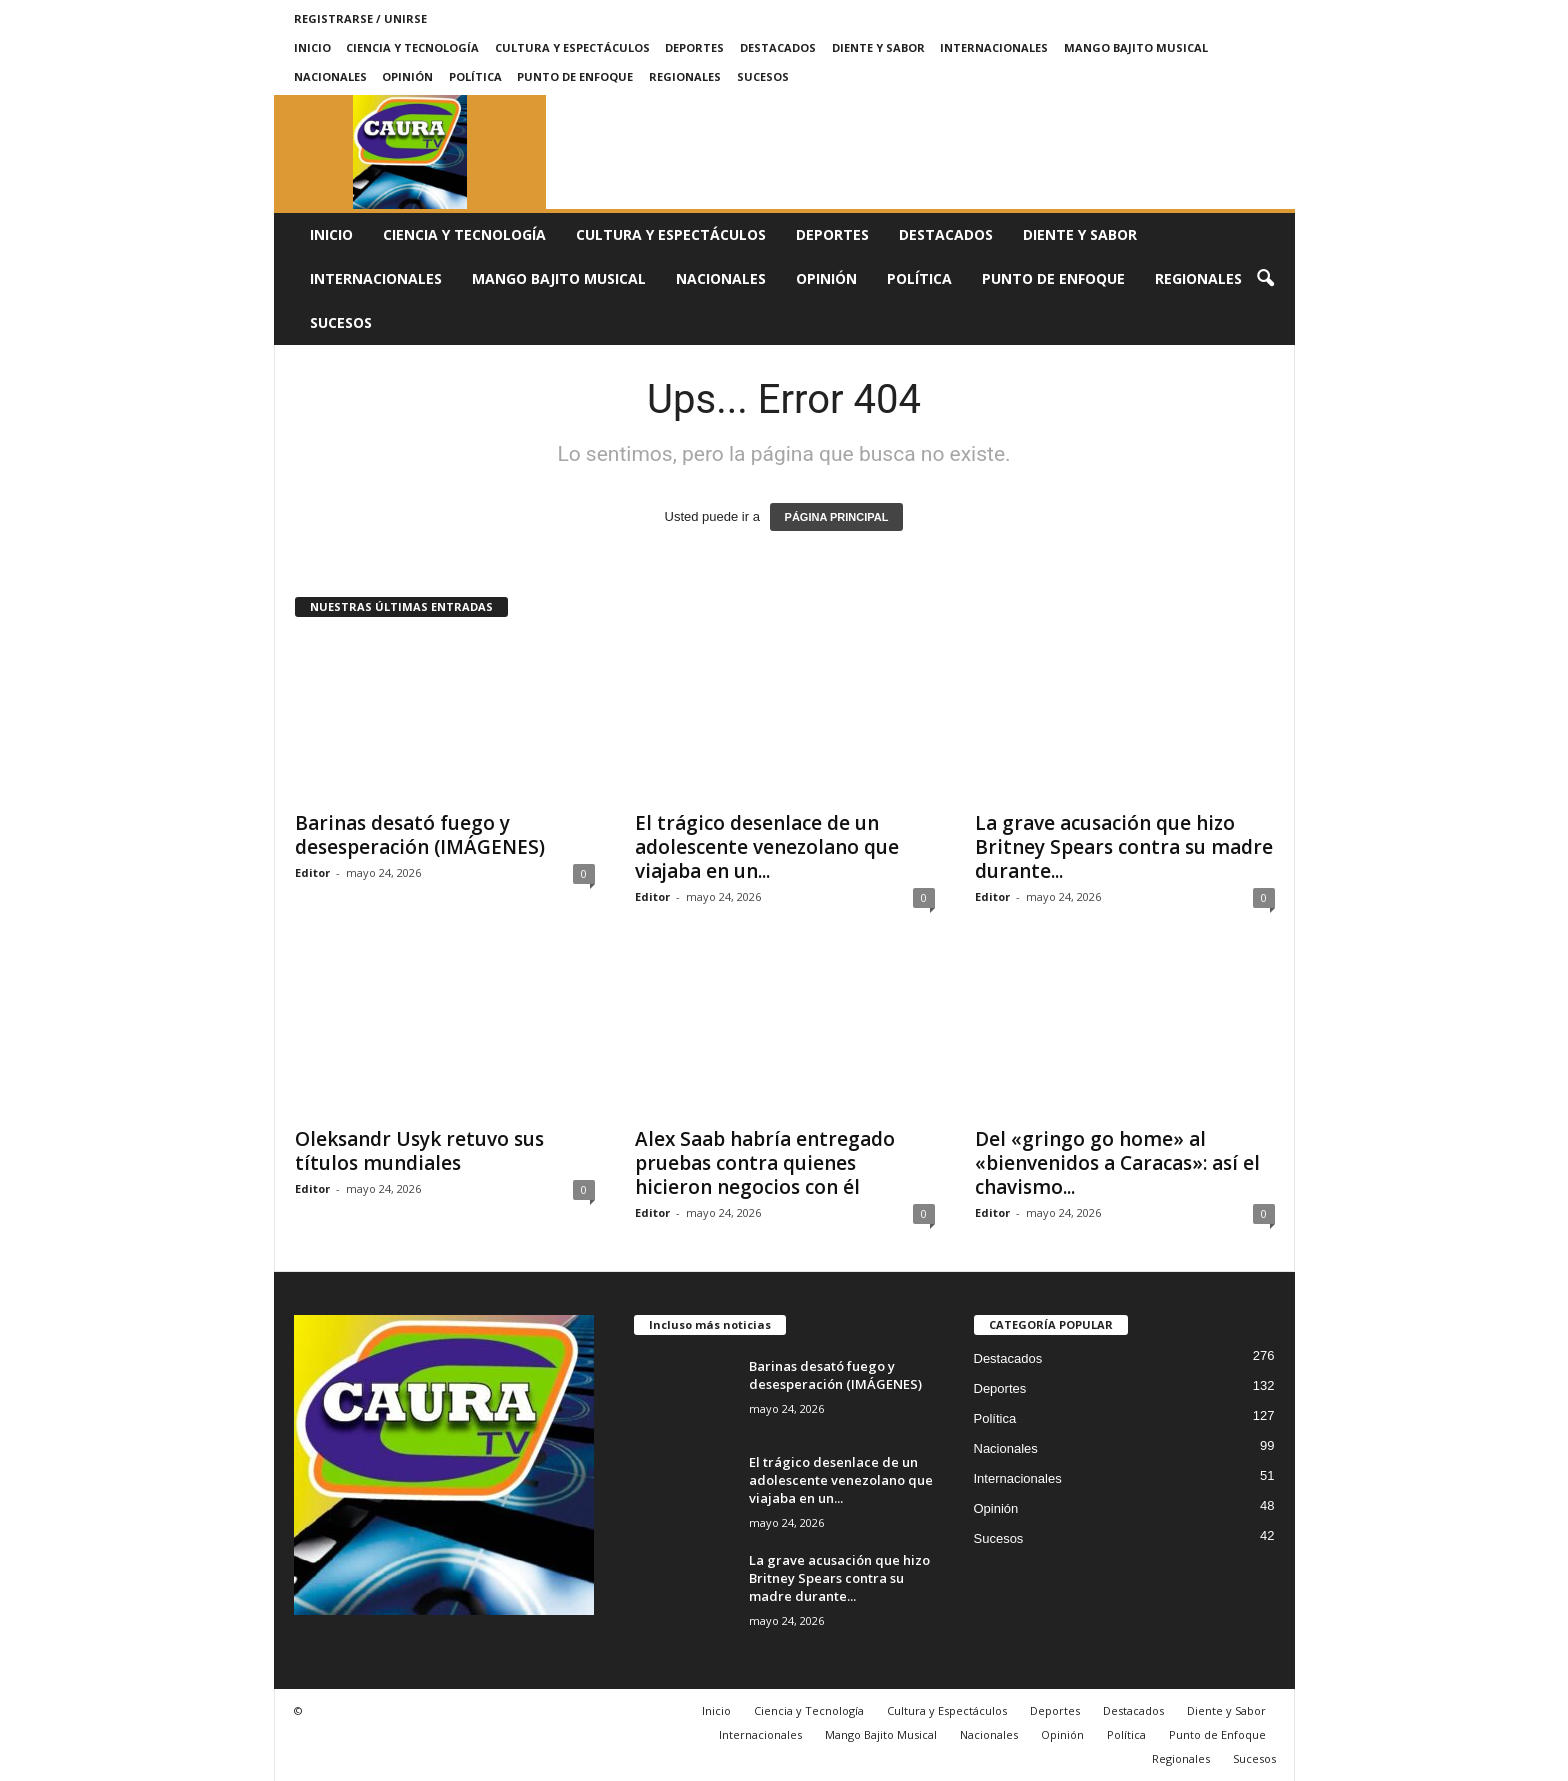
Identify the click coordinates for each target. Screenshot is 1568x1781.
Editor (312, 872)
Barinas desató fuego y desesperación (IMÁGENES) (420, 835)
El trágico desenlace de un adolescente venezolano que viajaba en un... (767, 847)
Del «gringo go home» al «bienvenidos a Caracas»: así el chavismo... (1117, 1163)
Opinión (407, 76)
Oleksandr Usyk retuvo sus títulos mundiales (419, 1151)
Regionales (685, 76)
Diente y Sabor (878, 47)
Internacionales (994, 47)
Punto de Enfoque (575, 76)
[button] (1265, 279)
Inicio (312, 47)
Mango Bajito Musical (1136, 47)
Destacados (778, 47)
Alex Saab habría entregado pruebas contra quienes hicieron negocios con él (765, 1163)
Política (475, 76)
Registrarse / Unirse (360, 18)
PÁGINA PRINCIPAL (837, 517)
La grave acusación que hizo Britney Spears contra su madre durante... (1124, 847)
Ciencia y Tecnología (412, 47)
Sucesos (763, 76)
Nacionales (330, 76)
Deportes (694, 47)
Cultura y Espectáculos (572, 47)
